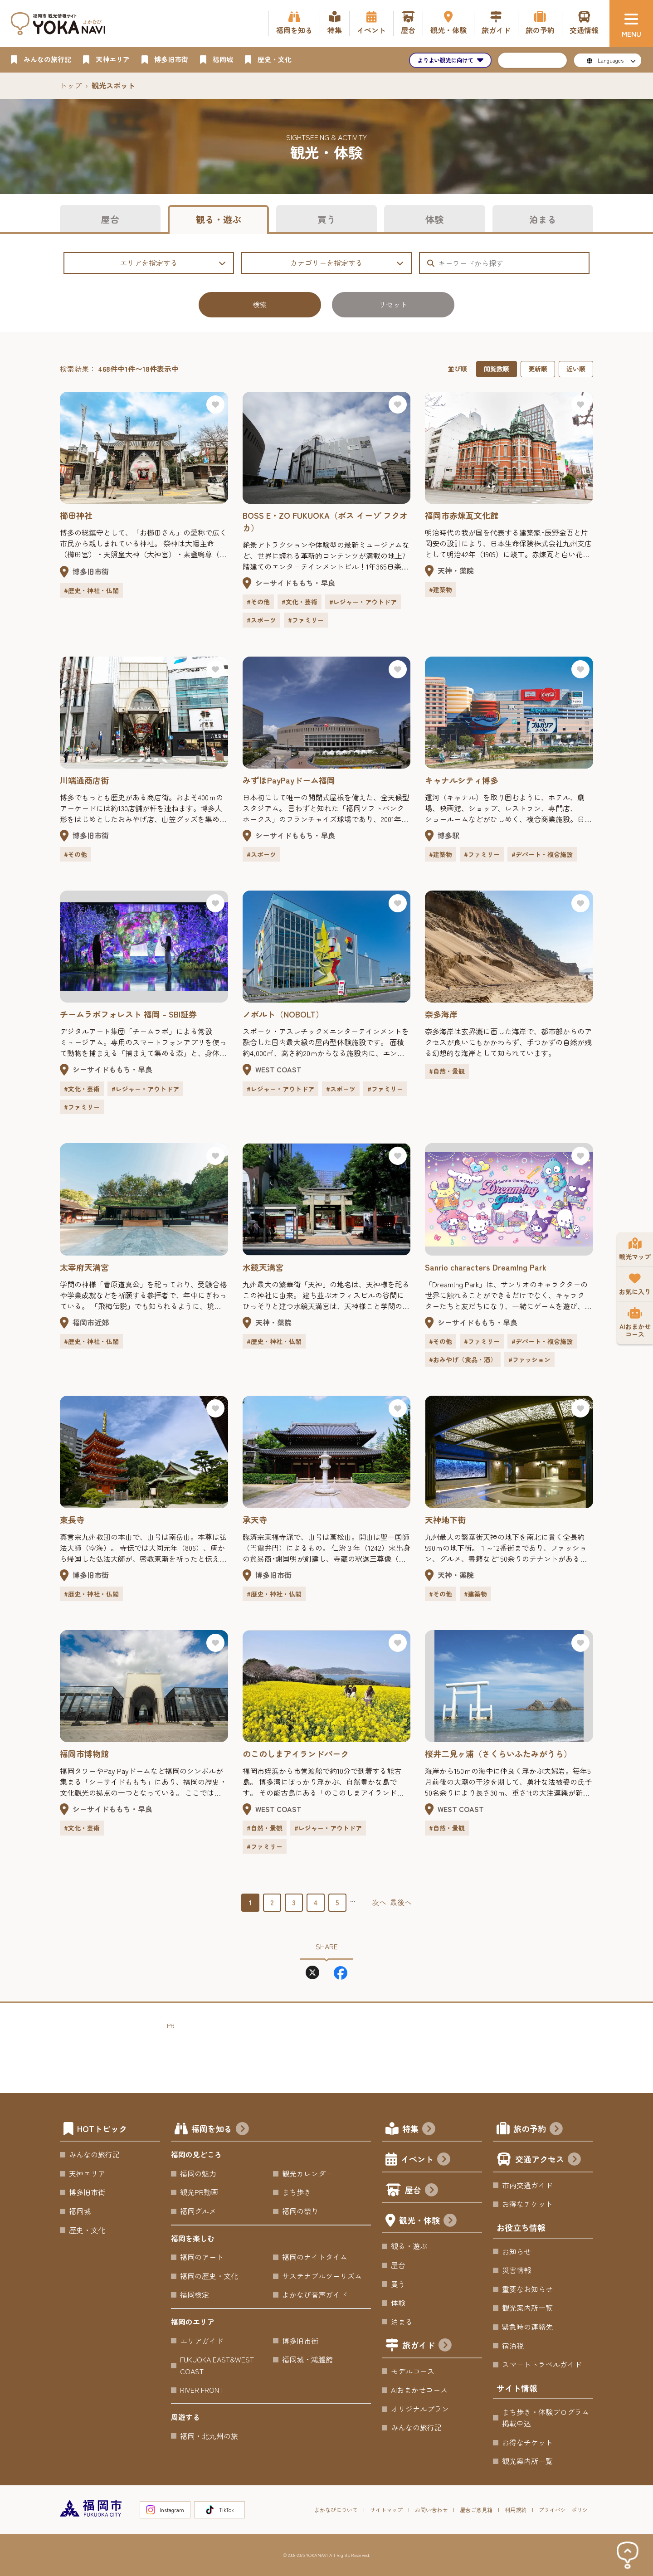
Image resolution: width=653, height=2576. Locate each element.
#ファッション (529, 1359)
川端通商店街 (84, 780)
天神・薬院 (456, 570)
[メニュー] (631, 23)
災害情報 (516, 2269)
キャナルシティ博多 (461, 780)
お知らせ (516, 2251)
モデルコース (412, 2371)
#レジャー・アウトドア (363, 601)
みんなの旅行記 (94, 2154)
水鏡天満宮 (263, 1267)
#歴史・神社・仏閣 (91, 590)
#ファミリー (306, 619)
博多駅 (448, 835)
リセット (393, 304)
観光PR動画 (199, 2191)
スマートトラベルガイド (542, 2364)
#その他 (258, 601)
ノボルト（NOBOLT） (283, 1014)
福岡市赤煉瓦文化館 (461, 515)
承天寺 (255, 1519)
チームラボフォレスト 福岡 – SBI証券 (128, 1014)
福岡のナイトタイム (314, 2256)
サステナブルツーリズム (322, 2275)
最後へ (401, 1902)
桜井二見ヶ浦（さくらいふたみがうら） (498, 1753)
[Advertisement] (332, 2051)
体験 (434, 219)
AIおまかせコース (419, 2389)
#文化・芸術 (299, 601)
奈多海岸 (441, 1014)
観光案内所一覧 (527, 2307)
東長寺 (72, 1519)
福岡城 (80, 2211)
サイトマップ (386, 2509)
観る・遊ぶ (218, 219)
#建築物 (440, 589)
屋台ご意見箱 (476, 2509)
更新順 (537, 368)
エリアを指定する (173, 262)
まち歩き (296, 2191)
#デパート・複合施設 (542, 854)
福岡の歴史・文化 (209, 2275)
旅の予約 (538, 2129)
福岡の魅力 (198, 2173)
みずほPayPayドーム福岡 (289, 780)
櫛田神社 (76, 515)
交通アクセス (548, 2159)
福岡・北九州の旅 (209, 2435)
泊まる (542, 219)
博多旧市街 (91, 571)
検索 (260, 304)
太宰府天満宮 (84, 1267)
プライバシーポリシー (566, 2509)
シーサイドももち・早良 (295, 582)
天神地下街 (445, 1519)
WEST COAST (278, 1069)
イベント (425, 2159)
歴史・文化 (87, 2230)
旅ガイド (427, 2345)
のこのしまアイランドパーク (296, 1753)
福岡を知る (220, 2129)
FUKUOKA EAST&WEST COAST (217, 2365)
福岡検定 (194, 2294)
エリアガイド (202, 2340)
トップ (71, 85)
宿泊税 (513, 2345)
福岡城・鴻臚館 (307, 2359)
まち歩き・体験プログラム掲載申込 (545, 2417)
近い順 (575, 368)
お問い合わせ (431, 2509)
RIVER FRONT (201, 2389)
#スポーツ (261, 619)
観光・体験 (428, 2221)
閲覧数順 (496, 368)
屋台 (110, 219)
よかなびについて (336, 2509)
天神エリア (87, 2173)
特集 (418, 2129)
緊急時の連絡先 (527, 2326)
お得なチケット (527, 2203)
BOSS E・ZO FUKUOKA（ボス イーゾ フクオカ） (325, 521)
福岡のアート (202, 2256)
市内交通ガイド (527, 2185)
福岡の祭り (300, 2211)
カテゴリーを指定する (347, 262)
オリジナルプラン (420, 2408)
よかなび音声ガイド (314, 2294)
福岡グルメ (198, 2211)
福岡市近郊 (91, 1322)
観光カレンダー (307, 2173)
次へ (379, 1902)
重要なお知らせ (527, 2289)
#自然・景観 (447, 1071)
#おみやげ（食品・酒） (463, 1359)
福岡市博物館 (84, 1753)
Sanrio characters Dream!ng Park (485, 1267)
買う (326, 219)
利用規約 (515, 2509)
